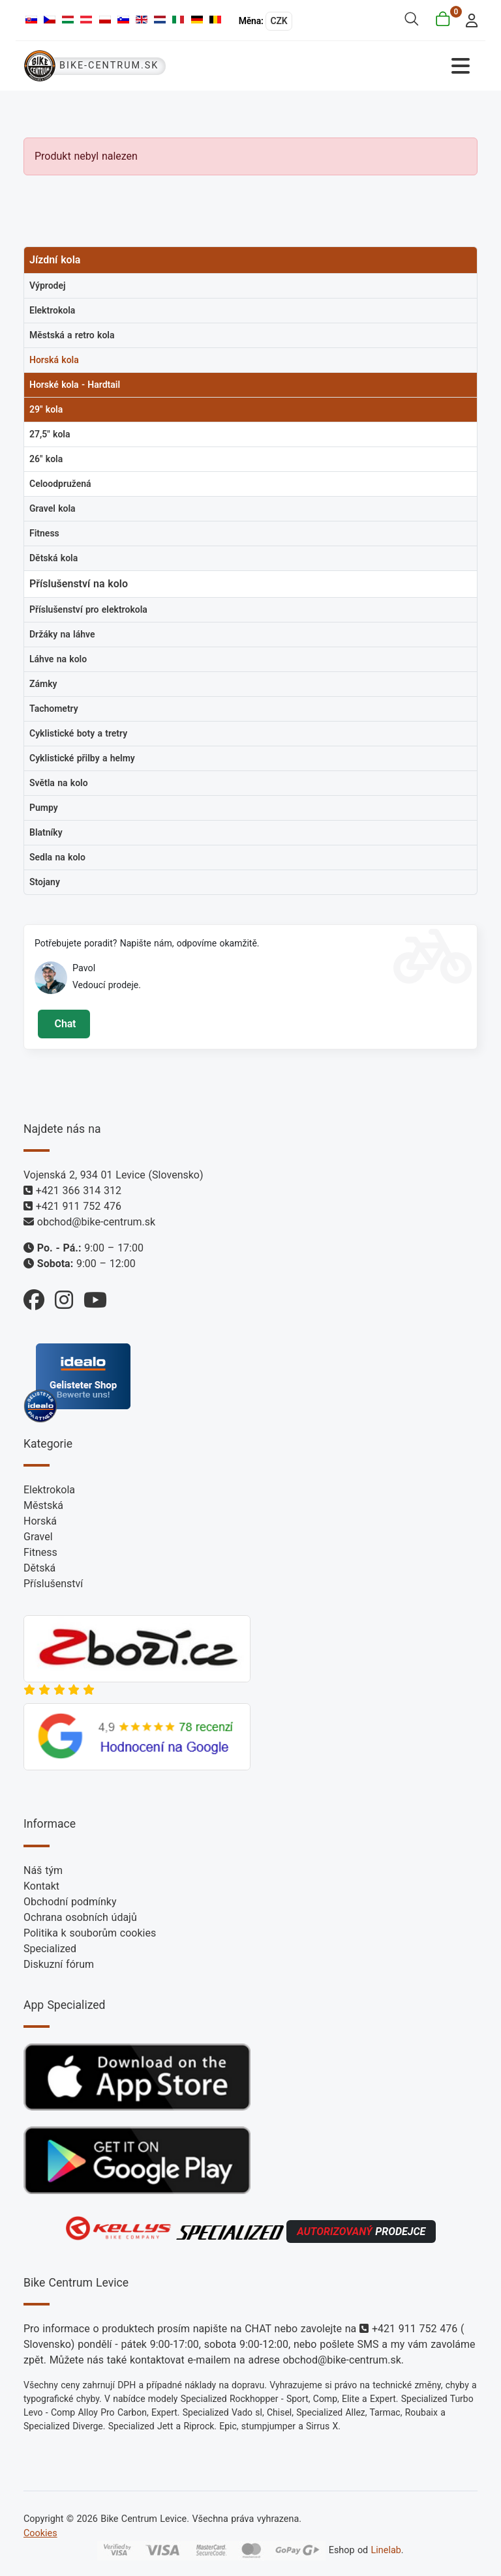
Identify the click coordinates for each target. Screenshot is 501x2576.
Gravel (38, 1536)
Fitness (40, 1552)
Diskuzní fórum (58, 1964)
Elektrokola (49, 1490)
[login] (468, 19)
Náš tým (43, 1870)
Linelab (386, 2549)
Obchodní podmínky (70, 1901)
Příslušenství (53, 1583)
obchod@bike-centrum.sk (96, 1222)
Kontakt (41, 1886)
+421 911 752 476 (78, 1206)
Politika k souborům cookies (89, 1933)
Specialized (49, 1948)
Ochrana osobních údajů (80, 1917)
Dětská (39, 1568)
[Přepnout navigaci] (365, 66)
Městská (43, 1505)
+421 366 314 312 (78, 1190)
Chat (64, 1023)
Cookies (40, 2533)
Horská (40, 1521)
